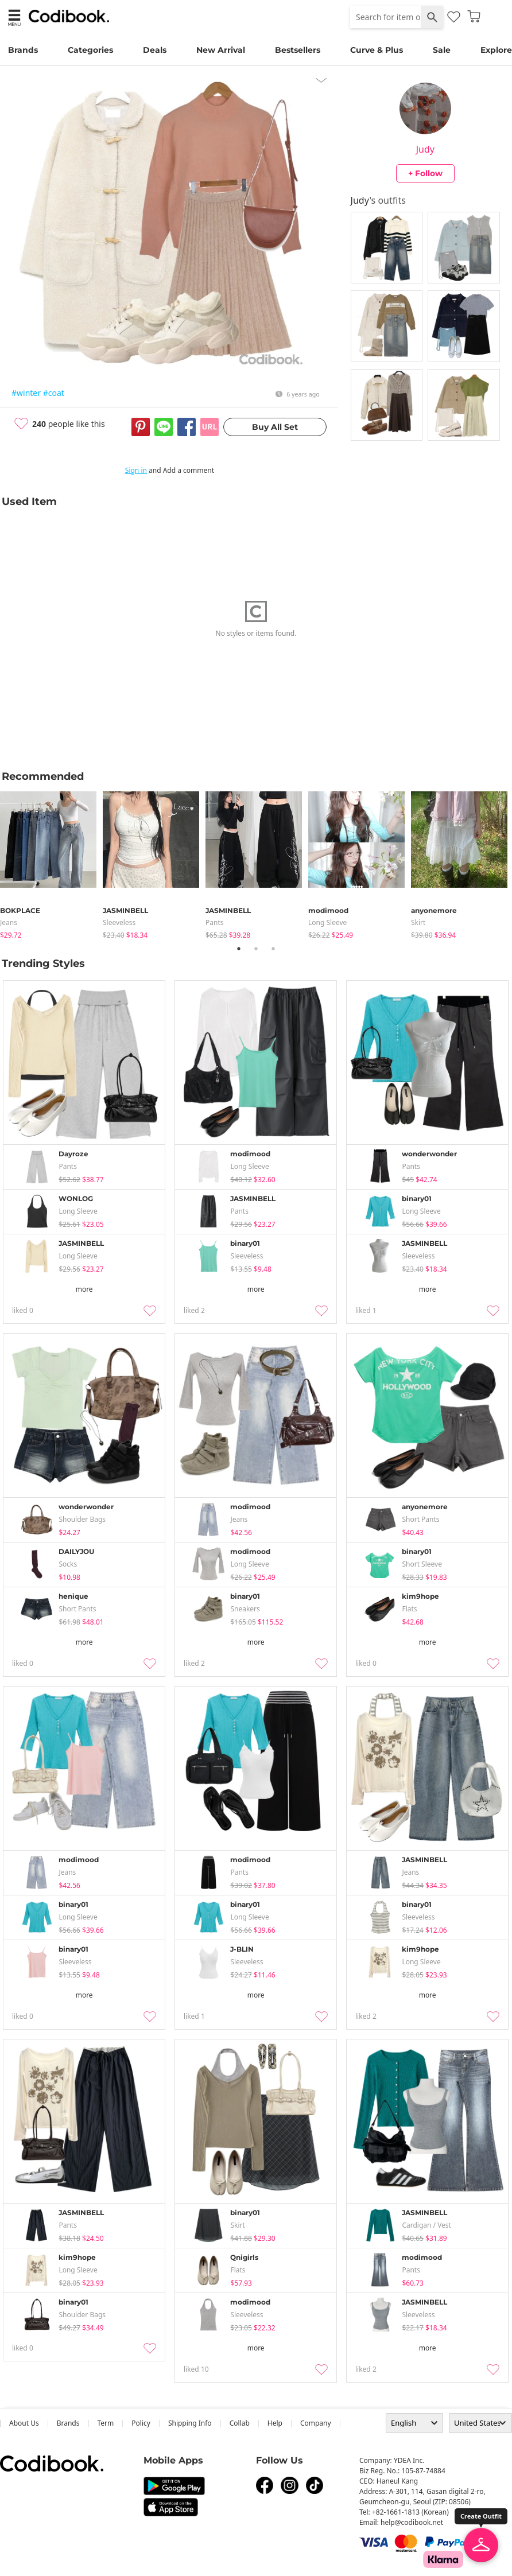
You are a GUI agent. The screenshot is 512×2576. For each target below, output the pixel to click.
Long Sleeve (327, 922)
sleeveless (119, 922)
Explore (496, 50)
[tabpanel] (51, 863)
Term (106, 2423)
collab (240, 2423)
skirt (418, 922)
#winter (26, 392)
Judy (425, 149)
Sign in (136, 470)
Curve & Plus (376, 50)
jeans (8, 922)
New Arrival (220, 50)
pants (214, 922)
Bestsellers (297, 50)
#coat (53, 392)
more (84, 1289)
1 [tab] (239, 948)
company (315, 2423)
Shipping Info (190, 2423)
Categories (90, 50)
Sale (442, 50)
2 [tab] (256, 948)
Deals (154, 50)
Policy (140, 2423)
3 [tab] (273, 948)
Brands (23, 50)
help (274, 2423)
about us (24, 2423)
